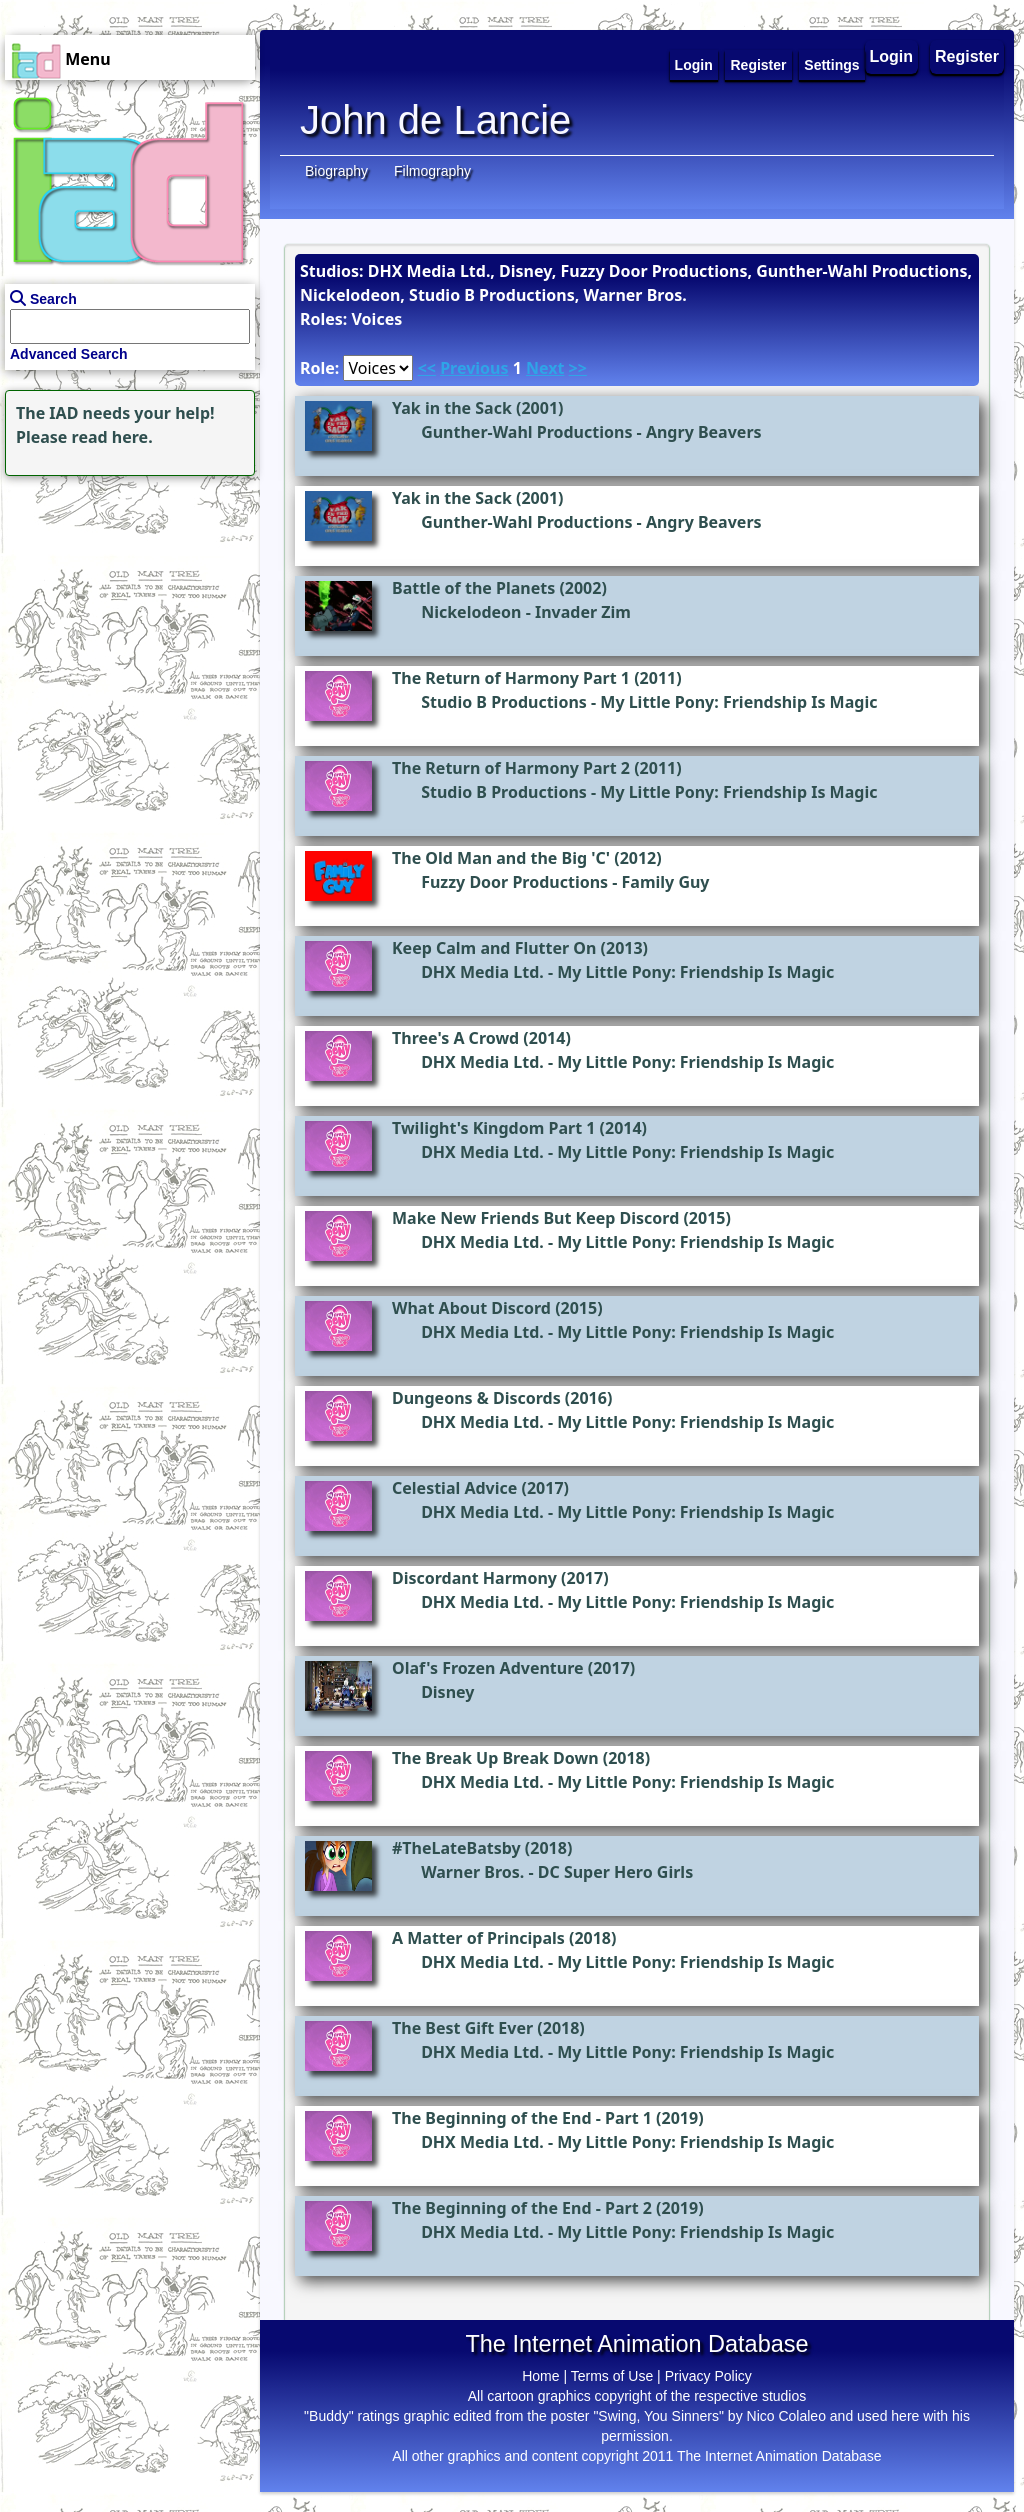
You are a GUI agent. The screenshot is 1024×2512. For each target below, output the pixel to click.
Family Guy (666, 882)
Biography (336, 171)
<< (427, 368)
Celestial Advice (454, 1488)
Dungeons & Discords (476, 1398)
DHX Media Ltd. (482, 972)
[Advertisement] (125, 606)
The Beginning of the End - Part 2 (522, 2208)
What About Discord (471, 1308)
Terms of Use (612, 2376)
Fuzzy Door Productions (514, 882)
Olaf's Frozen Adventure (488, 1668)
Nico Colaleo (786, 2416)
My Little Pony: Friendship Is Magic (738, 702)
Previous (474, 368)
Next (545, 368)
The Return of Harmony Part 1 (511, 678)
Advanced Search (69, 354)
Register (967, 56)
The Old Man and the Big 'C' (501, 858)
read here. (112, 437)
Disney (447, 1692)
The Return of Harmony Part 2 (511, 768)
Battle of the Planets (473, 588)
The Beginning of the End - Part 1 (522, 2118)
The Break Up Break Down (495, 1758)
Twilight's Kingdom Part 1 (493, 1128)
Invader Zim (583, 612)
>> (578, 368)
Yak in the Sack (452, 408)
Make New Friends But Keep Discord (535, 1218)
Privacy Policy (708, 2376)
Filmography (432, 171)
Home (540, 2376)
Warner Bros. (472, 1872)
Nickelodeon (471, 612)
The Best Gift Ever (462, 2028)
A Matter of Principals (478, 1938)
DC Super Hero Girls (615, 1872)
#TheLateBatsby (456, 1848)
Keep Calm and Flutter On (494, 948)
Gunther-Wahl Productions (526, 432)
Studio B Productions (504, 702)
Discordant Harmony (474, 1578)
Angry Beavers (704, 432)
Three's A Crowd (455, 1038)
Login (892, 56)
